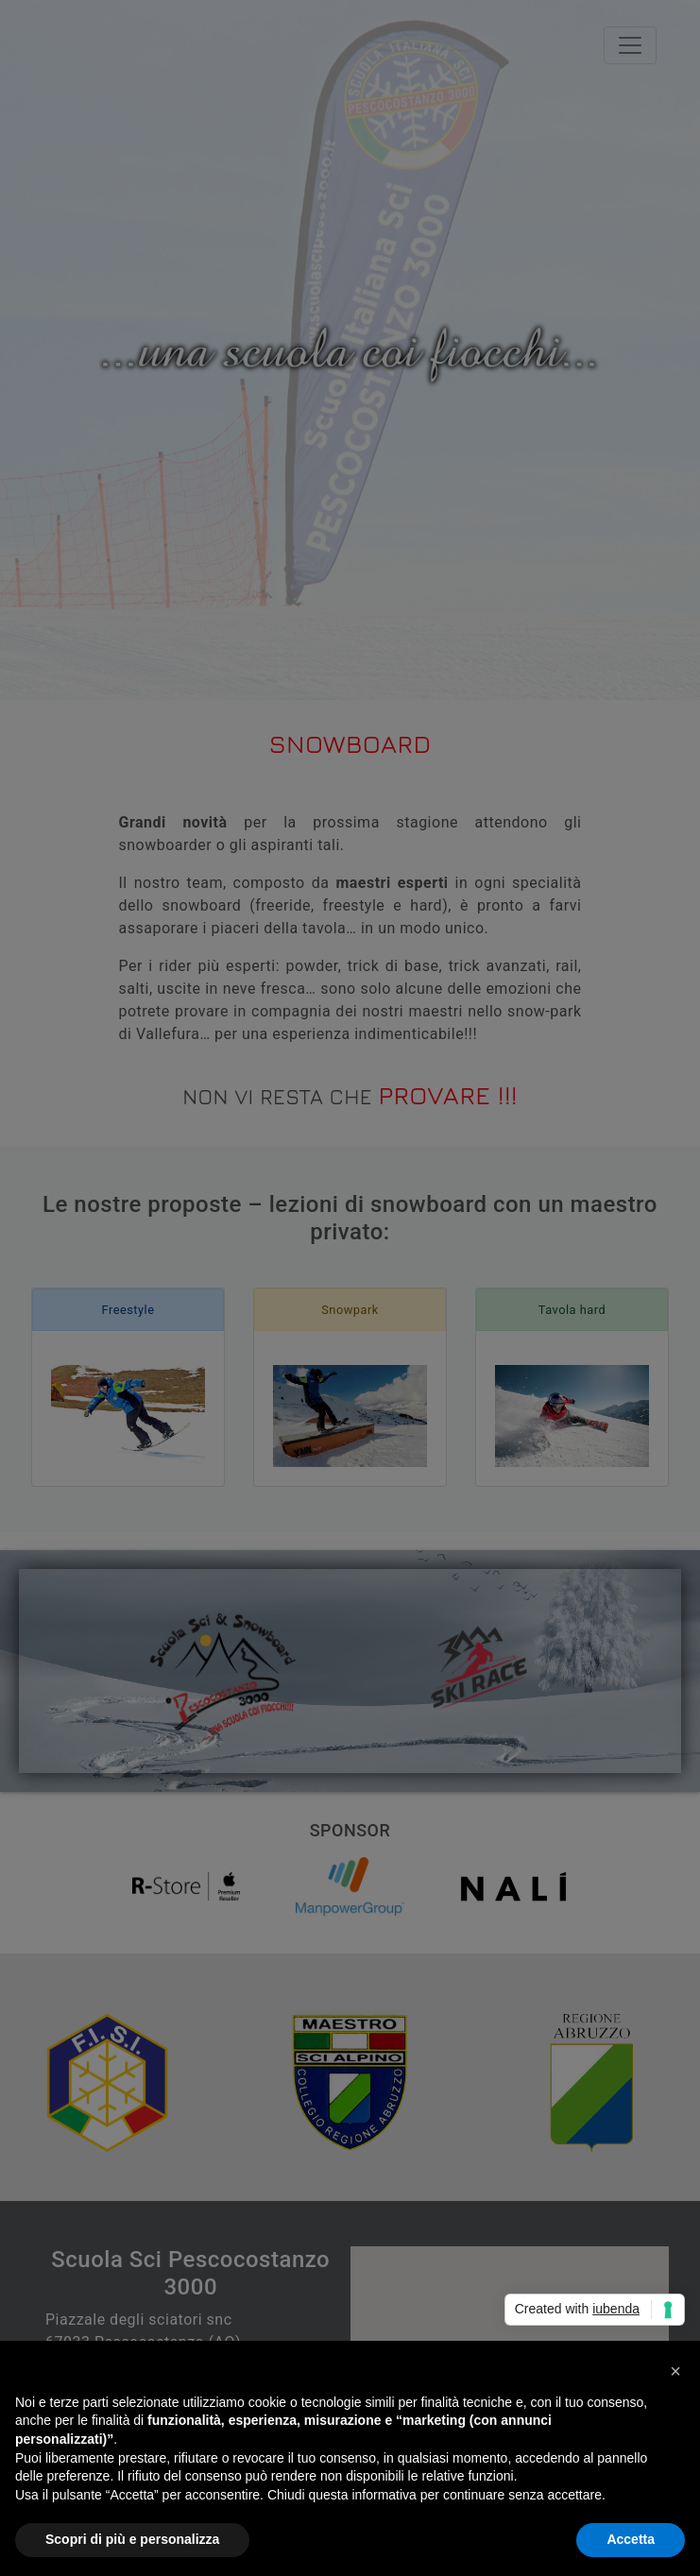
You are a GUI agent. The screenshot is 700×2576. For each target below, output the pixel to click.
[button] (675, 2371)
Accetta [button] (630, 2539)
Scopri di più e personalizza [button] (132, 2539)
